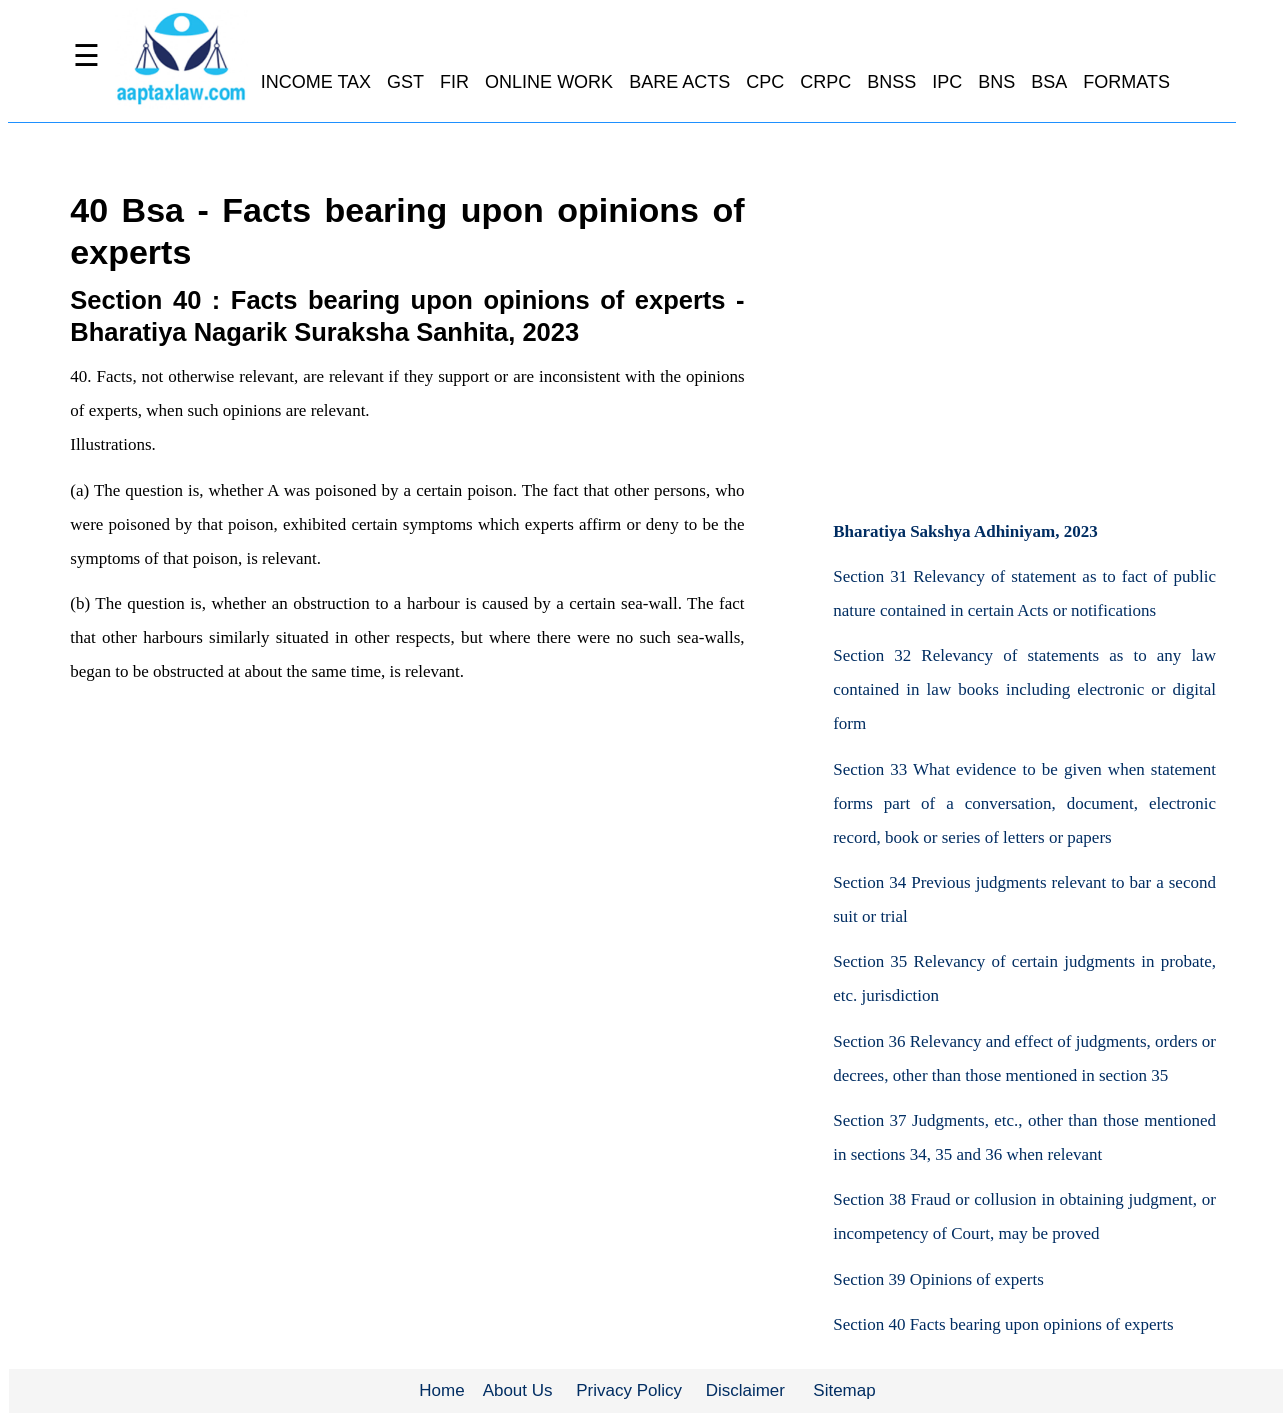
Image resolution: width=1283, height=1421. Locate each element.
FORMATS (1126, 82)
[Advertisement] (1024, 339)
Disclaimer (745, 1390)
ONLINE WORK (549, 82)
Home (441, 1390)
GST (405, 82)
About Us (518, 1390)
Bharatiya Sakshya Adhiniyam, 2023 (965, 531)
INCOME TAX (316, 82)
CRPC (825, 82)
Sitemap (844, 1390)
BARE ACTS (679, 82)
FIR (454, 82)
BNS (996, 82)
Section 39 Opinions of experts (938, 1279)
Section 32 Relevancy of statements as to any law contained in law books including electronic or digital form (1024, 689)
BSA (1049, 82)
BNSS (891, 82)
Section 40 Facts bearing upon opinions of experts (1003, 1324)
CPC (765, 82)
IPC (947, 82)
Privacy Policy (629, 1390)
